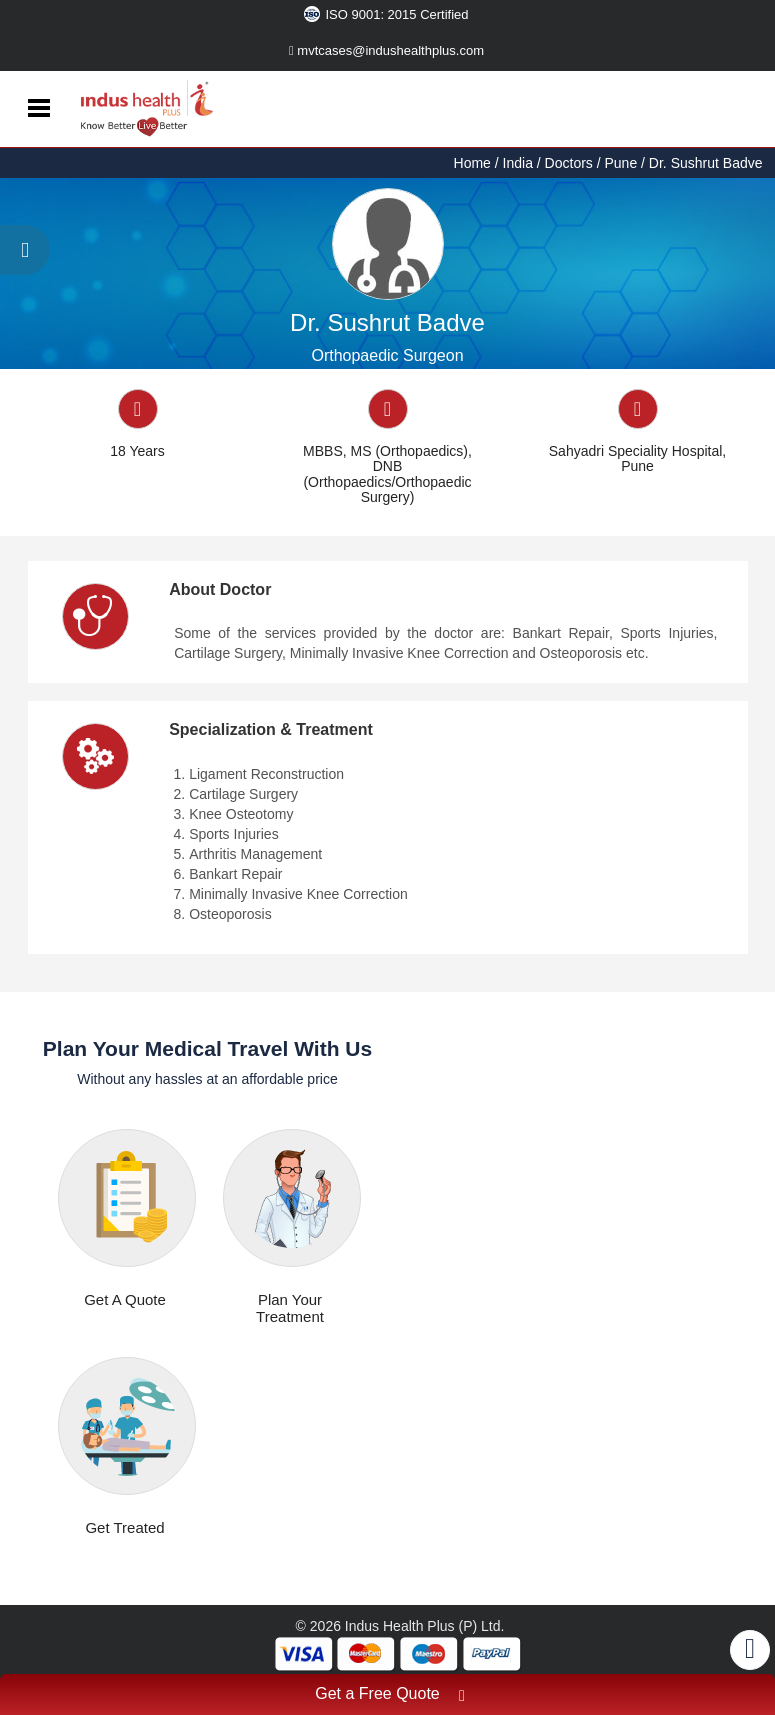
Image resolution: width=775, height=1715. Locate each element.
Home (474, 163)
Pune (621, 163)
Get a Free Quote (390, 1696)
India (518, 163)
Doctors (569, 163)
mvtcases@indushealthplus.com (386, 50)
